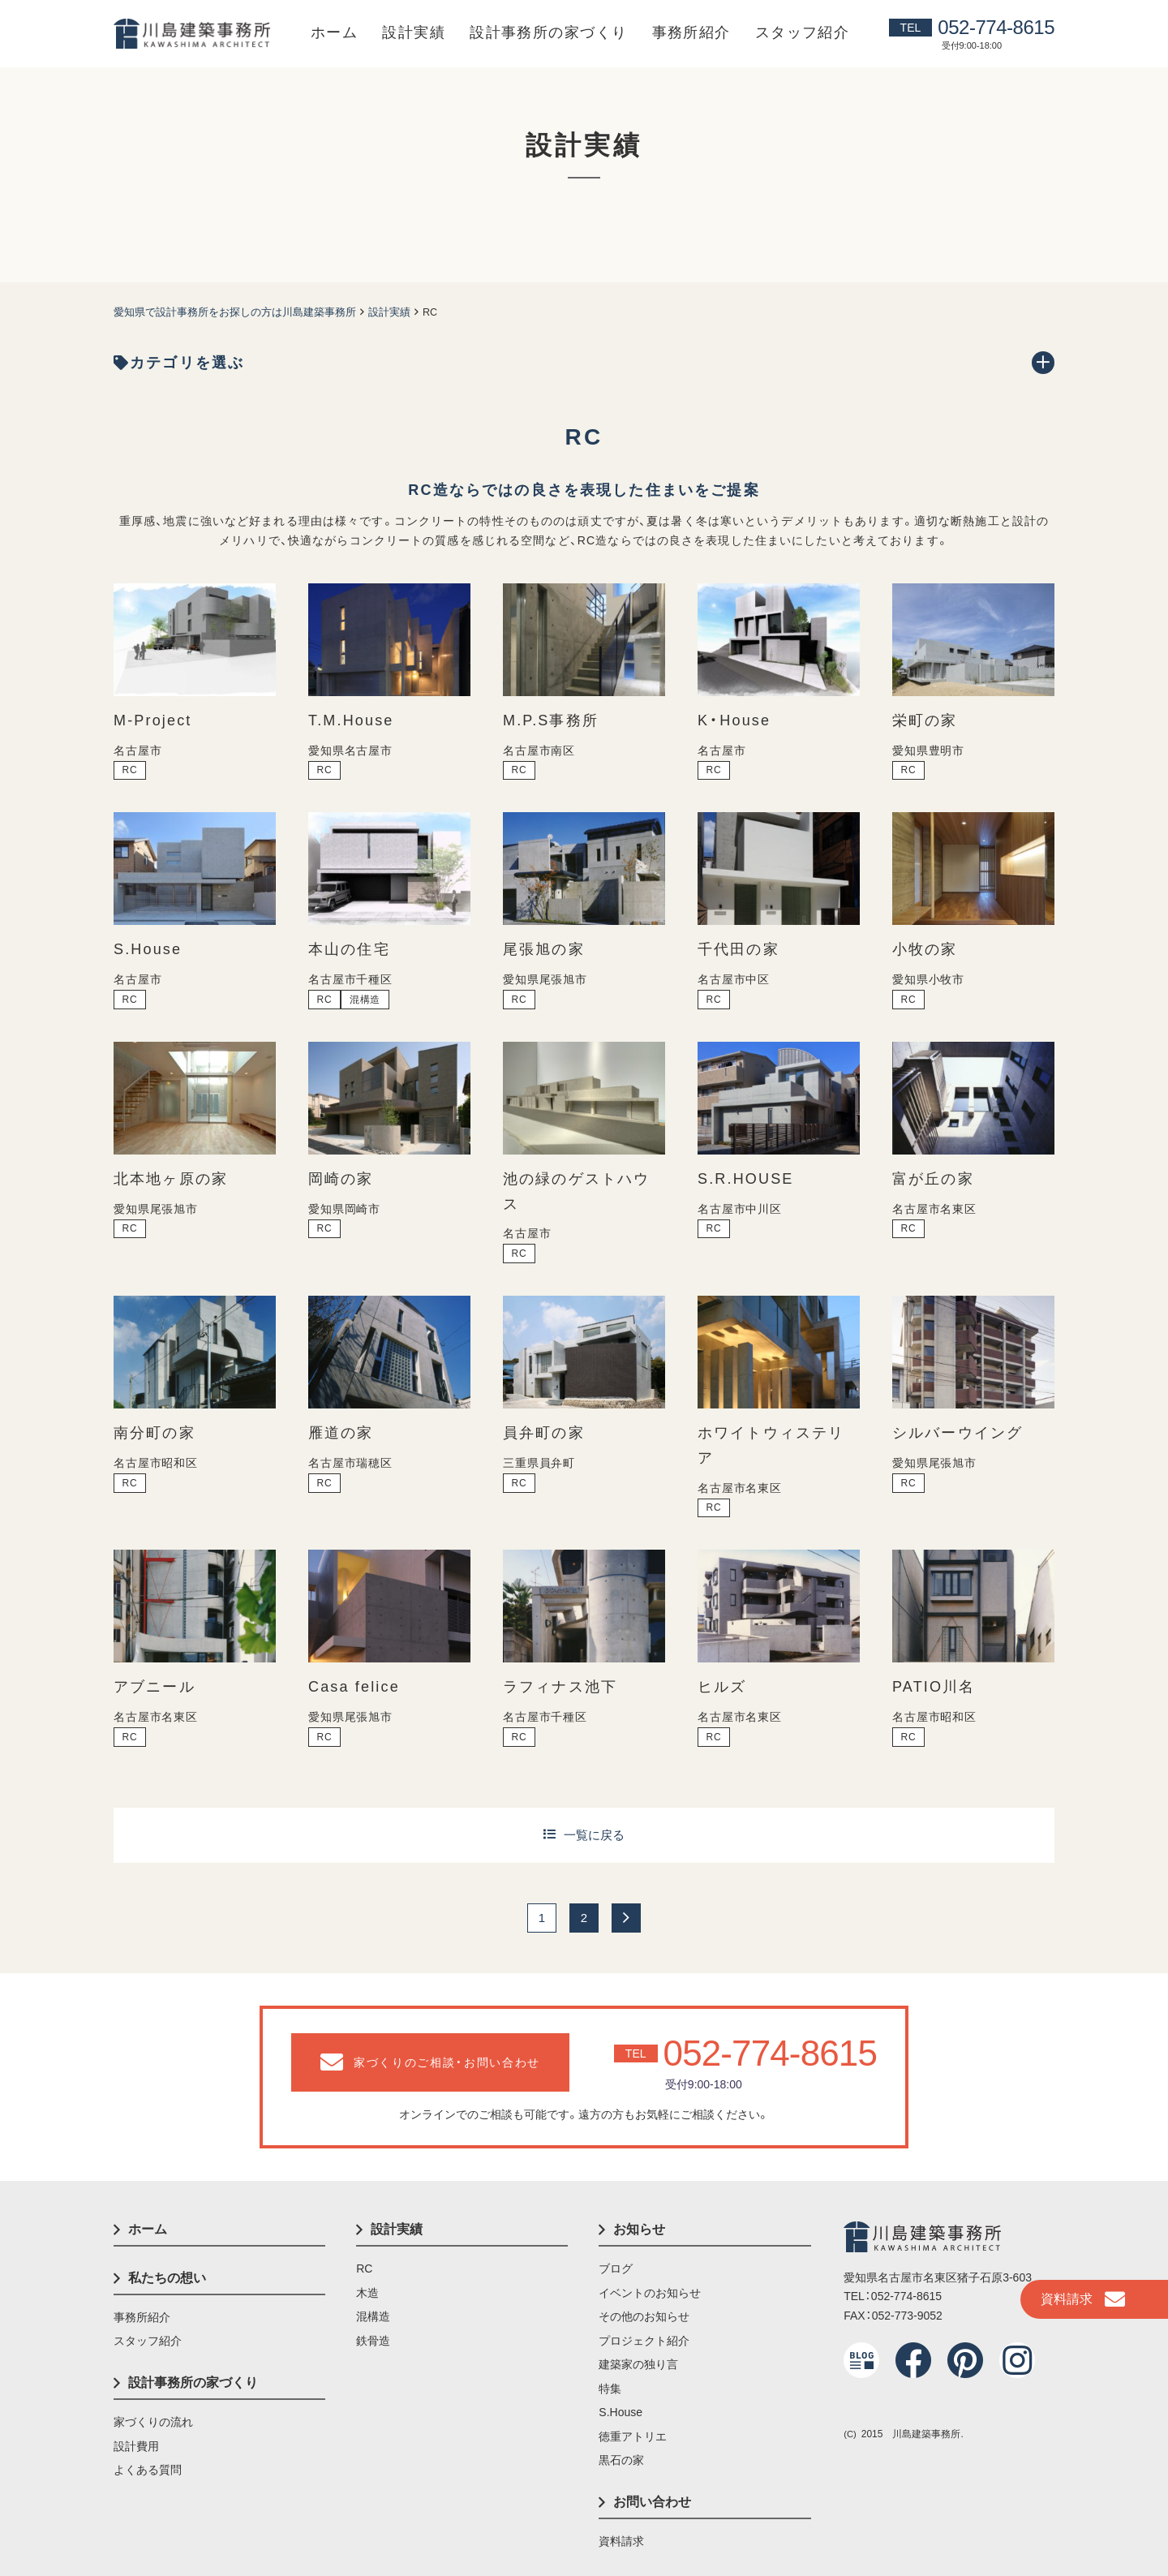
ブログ (616, 2268)
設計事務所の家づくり (548, 32)
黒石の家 (621, 2459)
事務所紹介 (691, 32)
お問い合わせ (652, 2502)
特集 (610, 2388)
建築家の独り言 (638, 2364)
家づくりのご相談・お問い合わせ (430, 2062)
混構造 (373, 2316)
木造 (367, 2292)
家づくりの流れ (153, 2421)
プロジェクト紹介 (644, 2340)
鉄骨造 (373, 2340)
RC (364, 2268)
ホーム (334, 32)
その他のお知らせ (644, 2316)
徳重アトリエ (633, 2436)
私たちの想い (167, 2278)
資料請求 (1083, 2299)
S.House (620, 2412)
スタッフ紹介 (802, 32)
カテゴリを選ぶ (179, 363)
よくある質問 (148, 2469)
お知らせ (639, 2229)
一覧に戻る (594, 1835)
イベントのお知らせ (650, 2292)
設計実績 (413, 32)
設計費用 (136, 2446)
